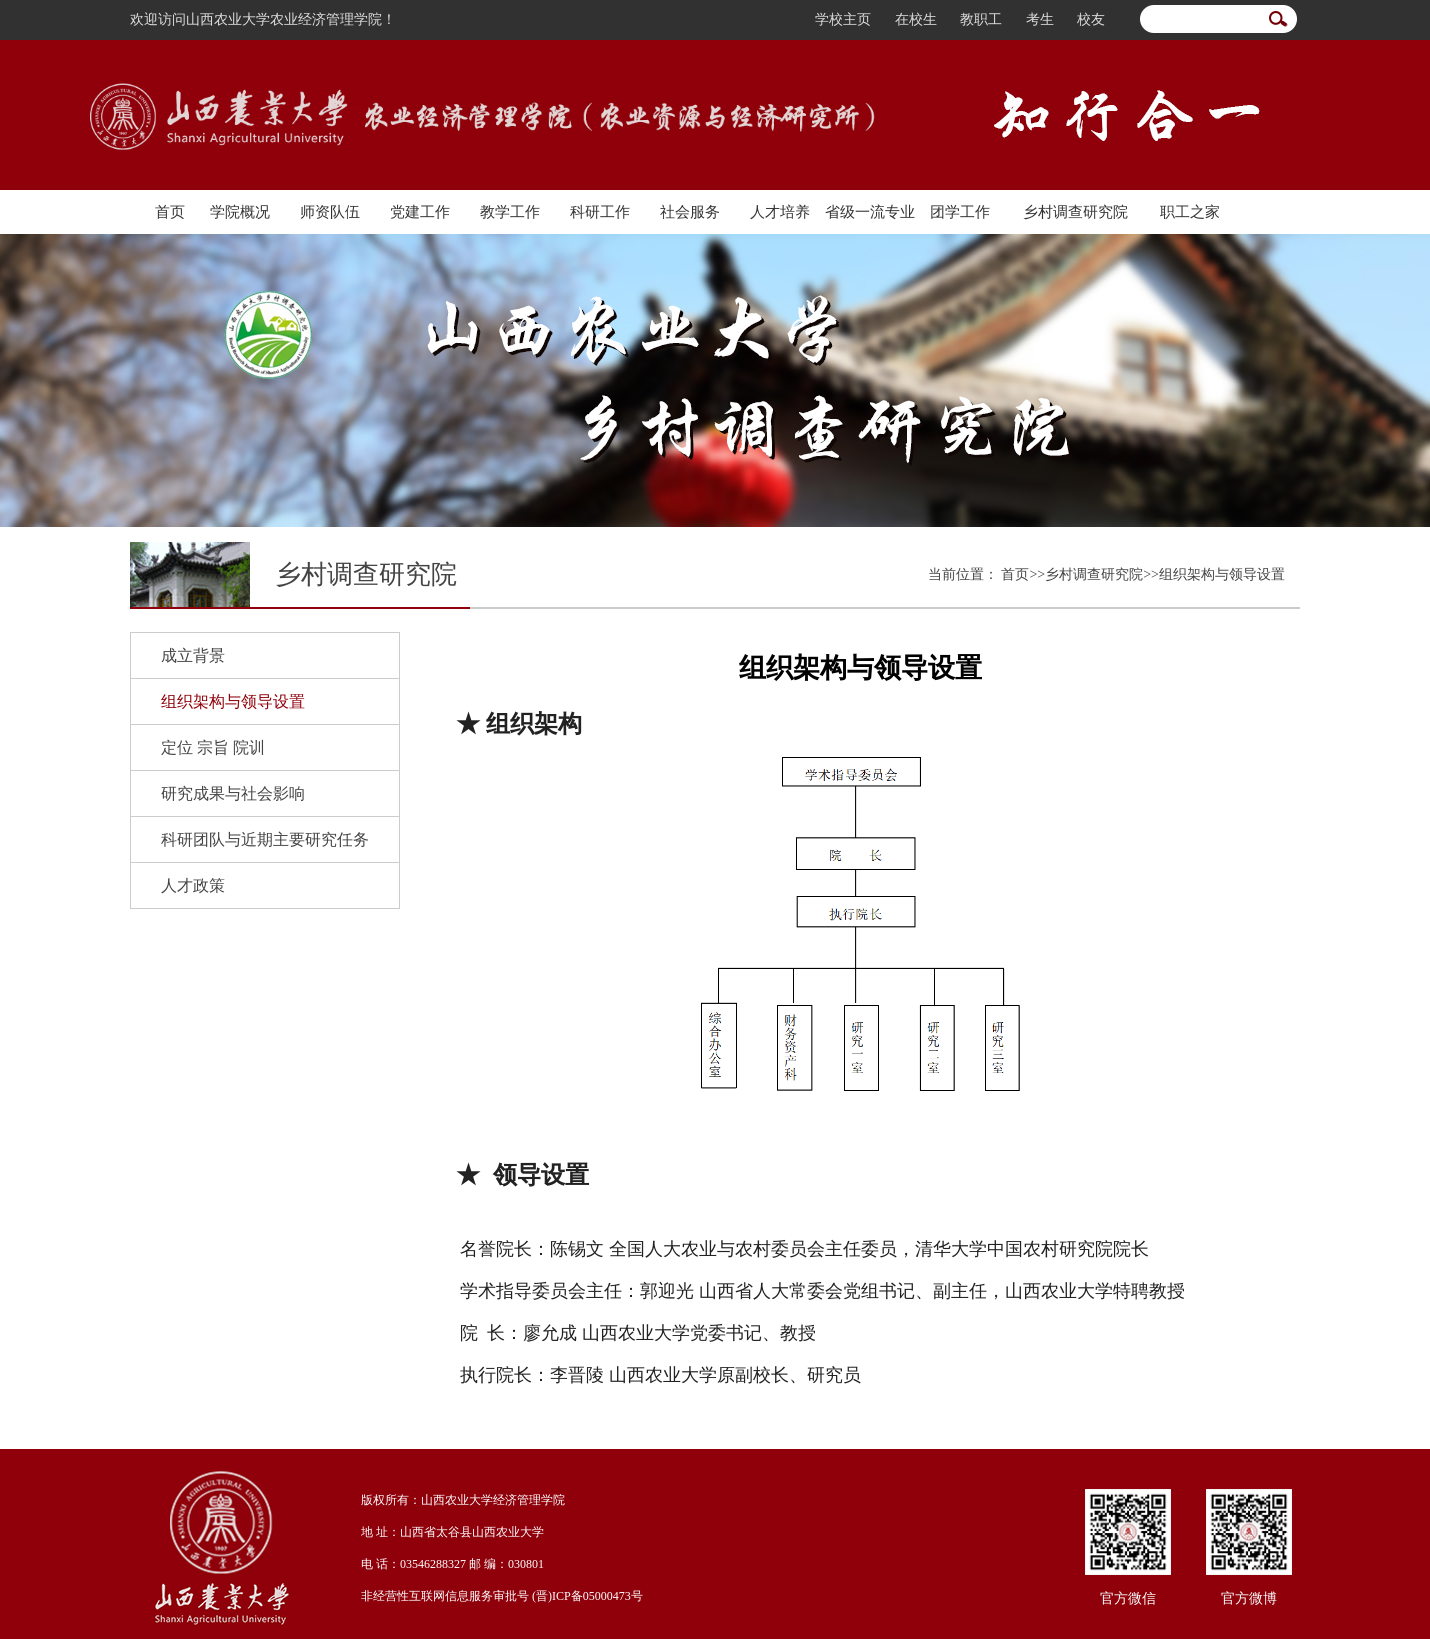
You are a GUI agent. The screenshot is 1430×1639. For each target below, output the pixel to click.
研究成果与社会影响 (233, 793)
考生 (1040, 19)
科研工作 (600, 212)
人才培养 (780, 212)
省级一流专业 (870, 212)
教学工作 (510, 212)
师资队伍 (330, 212)
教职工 (981, 19)
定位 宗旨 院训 (213, 747)
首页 (170, 212)
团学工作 (960, 212)
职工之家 (1190, 212)
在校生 (916, 19)
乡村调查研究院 (1075, 212)
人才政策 (193, 885)
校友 (1091, 19)
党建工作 (420, 212)
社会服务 (690, 212)
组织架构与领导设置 (233, 701)
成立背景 (193, 655)
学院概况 (240, 212)
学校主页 (843, 19)
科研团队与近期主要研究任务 (265, 839)
